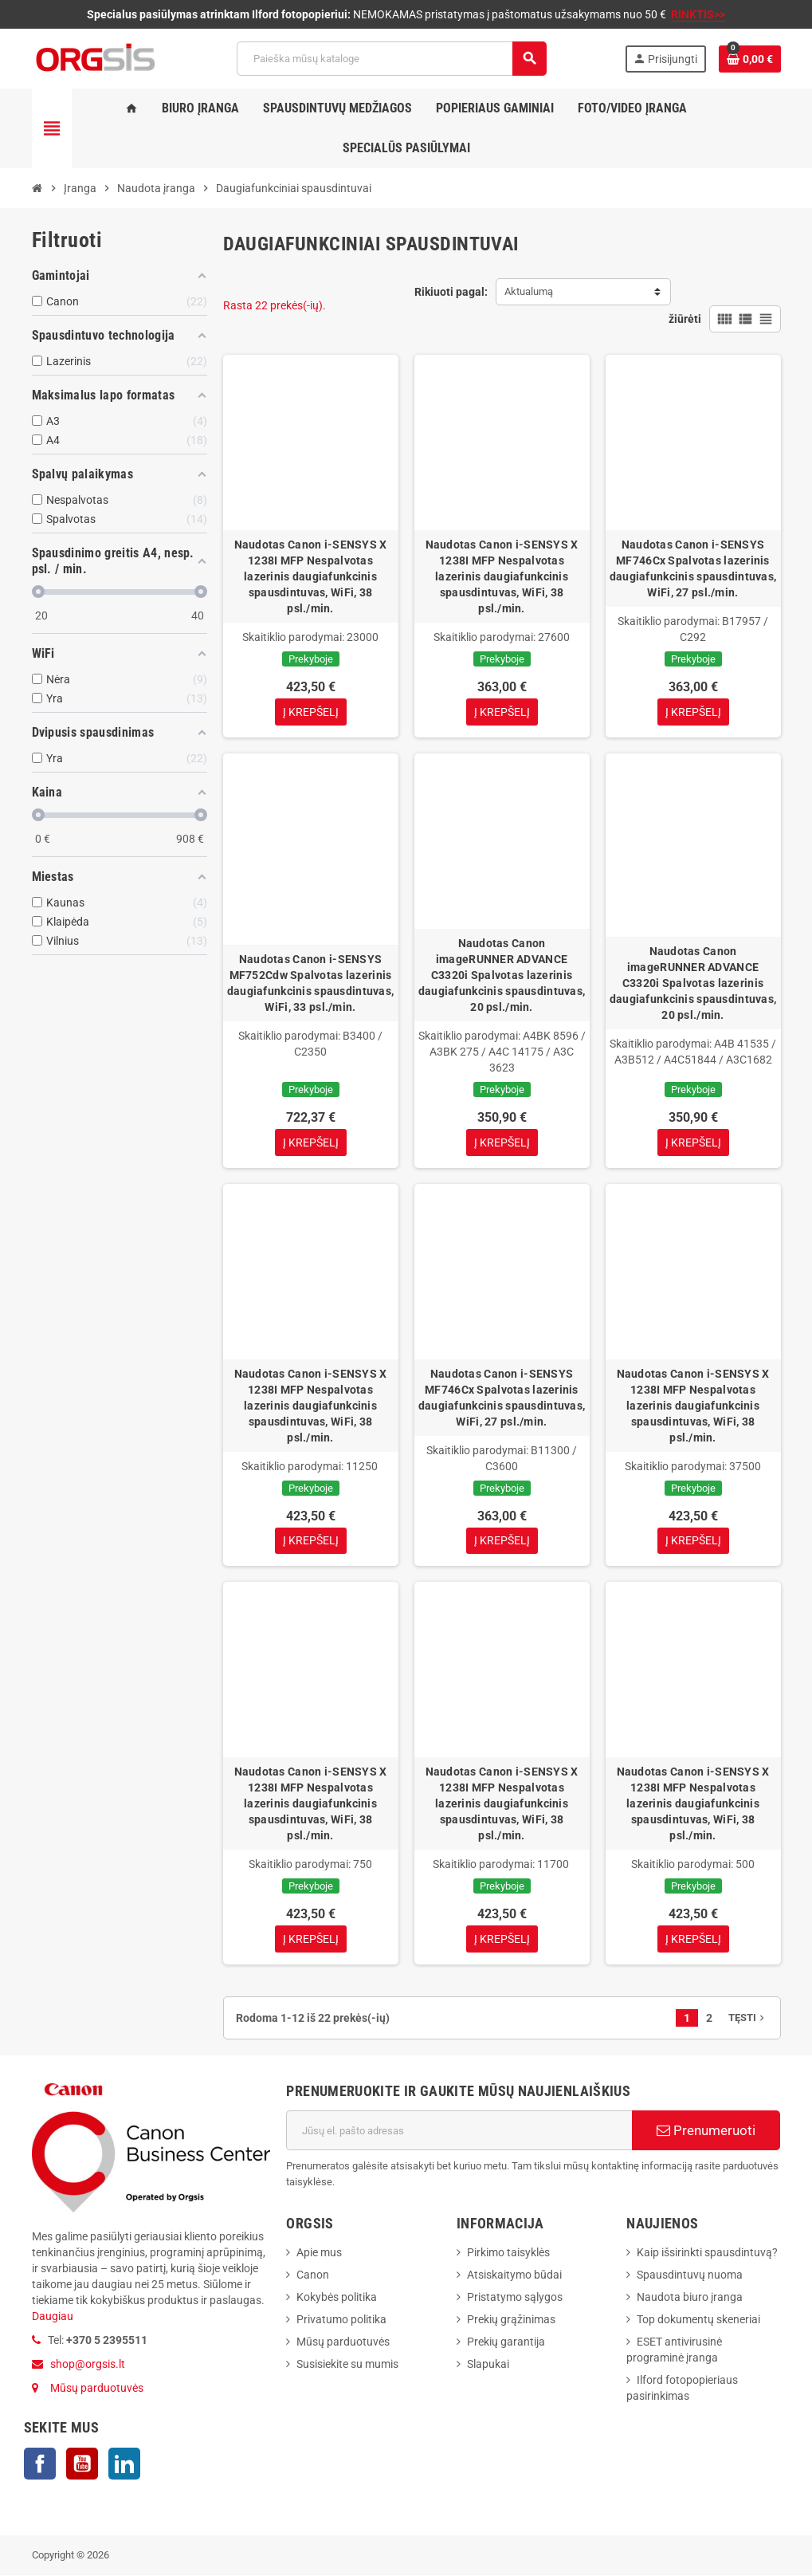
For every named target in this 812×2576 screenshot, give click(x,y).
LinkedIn (124, 2464)
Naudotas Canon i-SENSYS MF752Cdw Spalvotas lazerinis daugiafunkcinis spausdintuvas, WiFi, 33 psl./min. (310, 983)
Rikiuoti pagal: (451, 291)
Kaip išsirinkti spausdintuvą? (707, 2253)
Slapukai (488, 2364)
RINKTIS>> (698, 14)
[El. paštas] (459, 2131)
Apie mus (319, 2253)
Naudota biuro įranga (690, 2297)
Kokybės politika (336, 2297)
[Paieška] (391, 58)
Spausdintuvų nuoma (690, 2275)
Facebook (40, 2464)
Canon (312, 2275)
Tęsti (747, 2018)
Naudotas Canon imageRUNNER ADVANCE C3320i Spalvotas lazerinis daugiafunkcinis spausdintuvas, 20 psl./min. (501, 975)
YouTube (82, 2464)
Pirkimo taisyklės (508, 2253)
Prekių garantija (506, 2342)
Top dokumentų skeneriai (698, 2320)
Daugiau (52, 2317)
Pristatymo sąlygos (515, 2297)
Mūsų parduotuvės (96, 2388)
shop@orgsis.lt (87, 2364)
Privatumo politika (341, 2320)
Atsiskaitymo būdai (514, 2275)
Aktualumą (528, 291)
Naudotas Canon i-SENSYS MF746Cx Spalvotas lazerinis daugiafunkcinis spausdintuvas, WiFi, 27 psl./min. (693, 568)
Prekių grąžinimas (511, 2320)
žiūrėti (685, 319)
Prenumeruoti (706, 2131)
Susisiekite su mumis (347, 2364)
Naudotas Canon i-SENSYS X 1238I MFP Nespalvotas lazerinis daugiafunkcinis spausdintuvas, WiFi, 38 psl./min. (310, 576)
